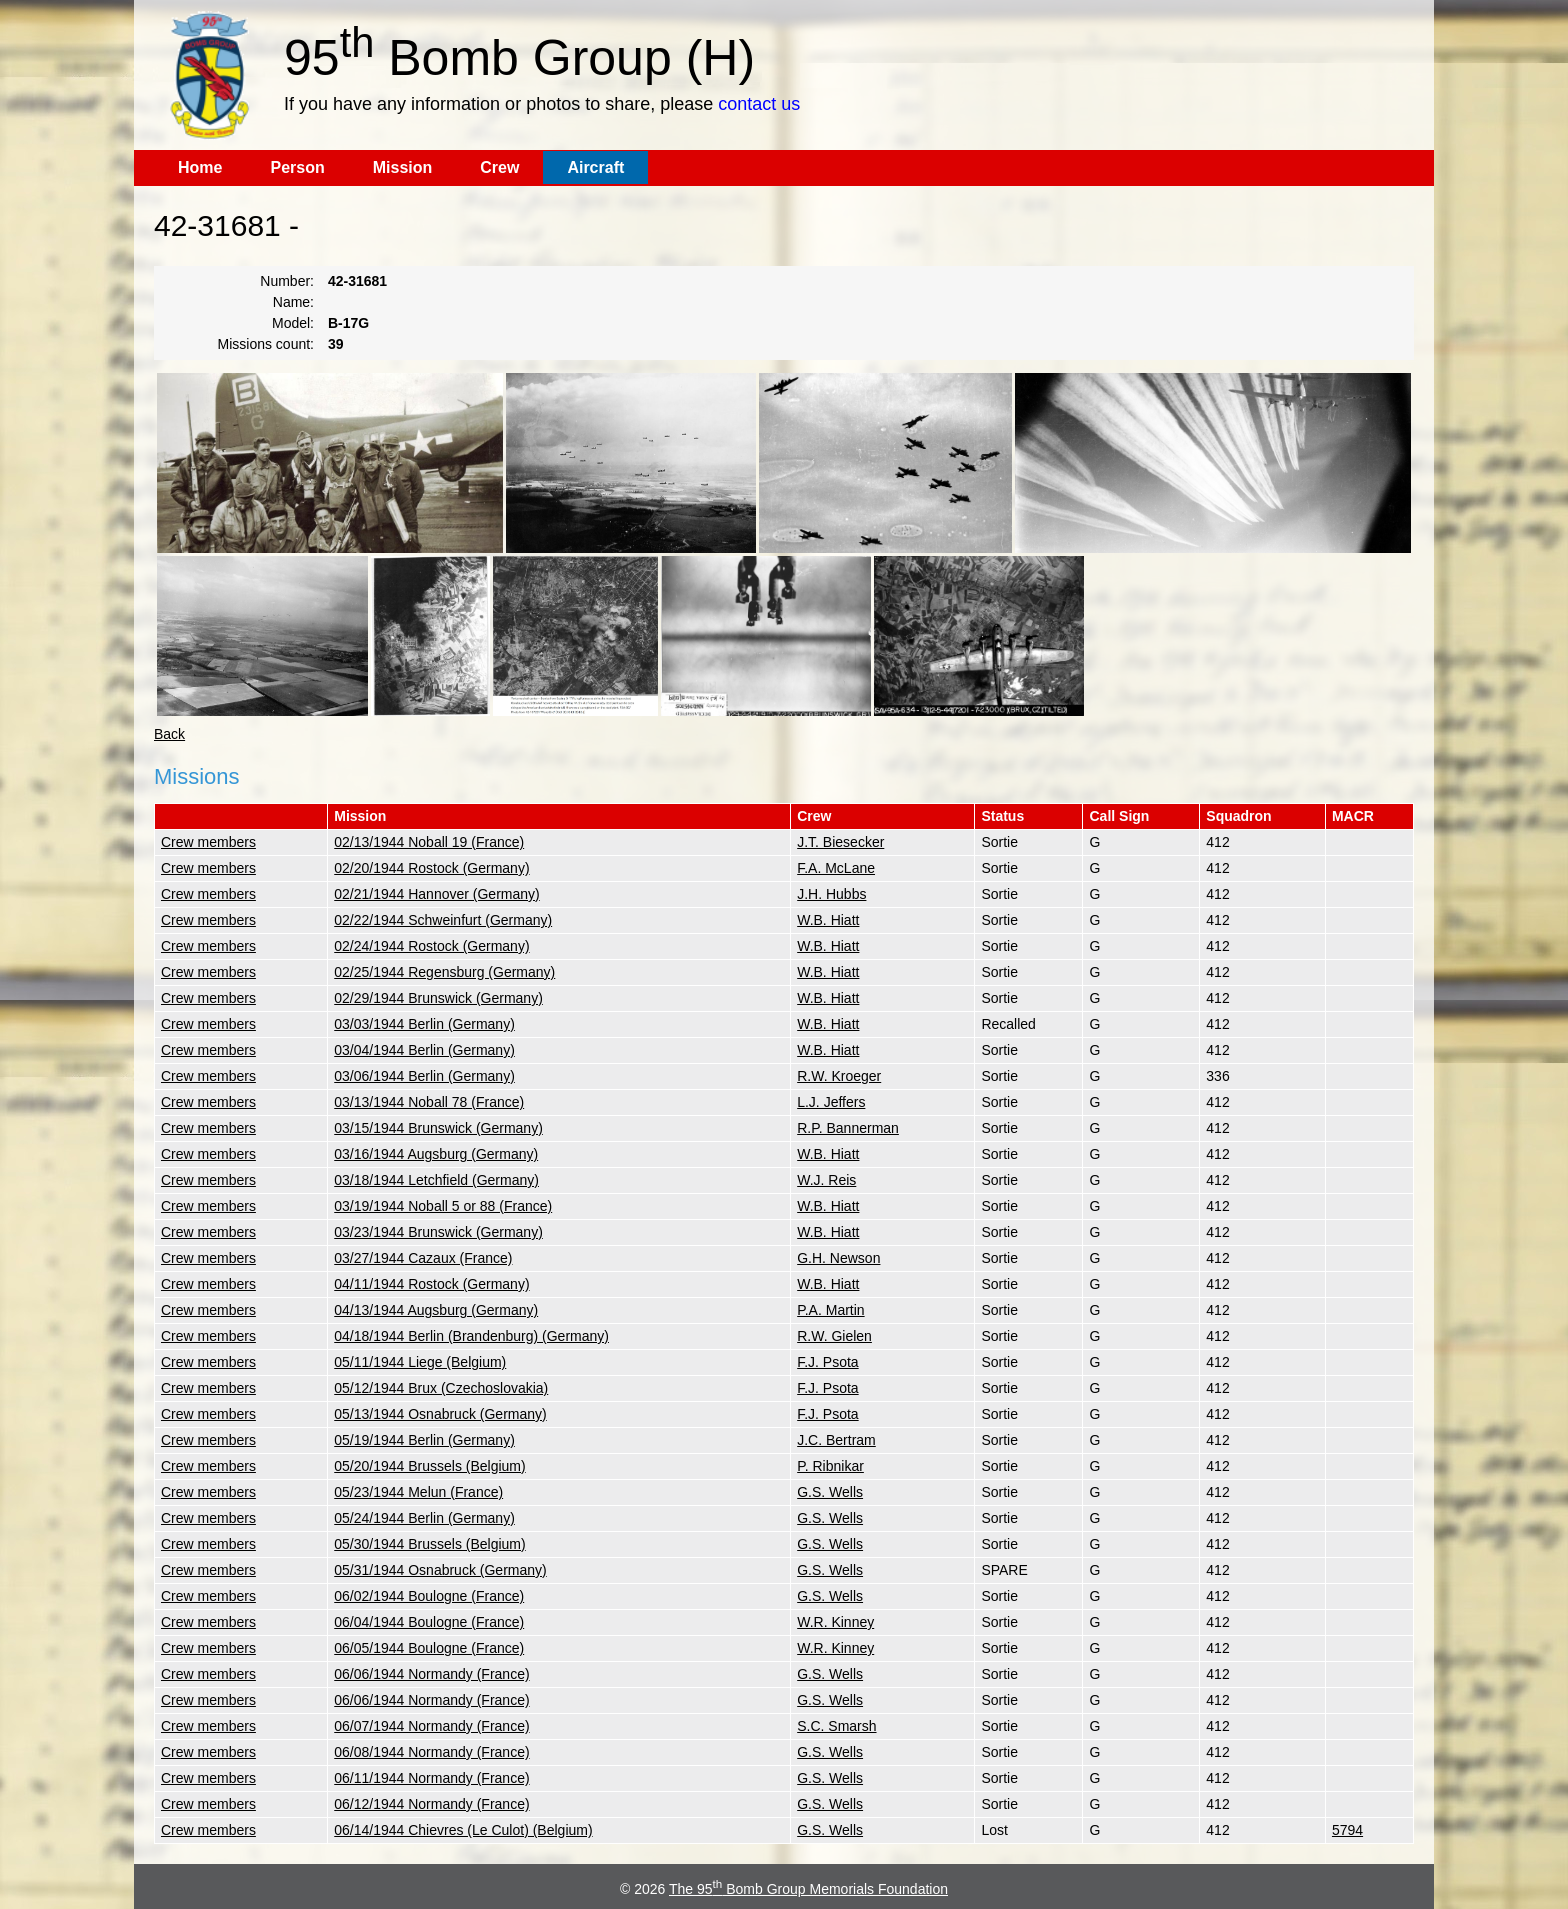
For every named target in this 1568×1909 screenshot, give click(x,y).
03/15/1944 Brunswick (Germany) (438, 1128)
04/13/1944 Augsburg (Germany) (436, 1310)
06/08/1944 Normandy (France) (431, 1752)
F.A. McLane (836, 868)
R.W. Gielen (834, 1336)
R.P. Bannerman (848, 1128)
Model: (293, 323)
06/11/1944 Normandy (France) (431, 1778)
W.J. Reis (826, 1180)
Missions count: (266, 344)
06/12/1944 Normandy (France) (431, 1804)
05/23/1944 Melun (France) (418, 1492)
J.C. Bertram (836, 1440)
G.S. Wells (830, 1492)
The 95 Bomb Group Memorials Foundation (808, 1889)
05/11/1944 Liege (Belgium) (420, 1362)
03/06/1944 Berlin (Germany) (424, 1076)
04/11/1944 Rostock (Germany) (431, 1284)
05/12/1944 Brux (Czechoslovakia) (441, 1388)
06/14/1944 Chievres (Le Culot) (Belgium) (463, 1830)
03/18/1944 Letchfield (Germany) (436, 1180)
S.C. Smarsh (836, 1726)
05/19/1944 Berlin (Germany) (424, 1440)
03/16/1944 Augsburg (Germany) (436, 1154)
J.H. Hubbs (831, 894)
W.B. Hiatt (828, 920)
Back (169, 734)
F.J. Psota (827, 1362)
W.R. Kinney (835, 1622)
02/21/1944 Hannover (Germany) (436, 894)
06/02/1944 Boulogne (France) (429, 1596)
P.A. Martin (830, 1310)
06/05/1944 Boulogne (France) (429, 1648)
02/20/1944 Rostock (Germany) (431, 868)
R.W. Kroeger (839, 1076)
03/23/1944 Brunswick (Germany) (438, 1232)
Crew (499, 167)
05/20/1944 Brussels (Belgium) (429, 1466)
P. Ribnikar (830, 1466)
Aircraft (595, 167)
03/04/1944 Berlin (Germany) (424, 1050)
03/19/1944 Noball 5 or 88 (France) (443, 1206)
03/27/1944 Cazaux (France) (423, 1258)
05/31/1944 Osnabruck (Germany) (440, 1570)
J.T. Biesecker (840, 842)
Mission (403, 167)
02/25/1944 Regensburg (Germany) (444, 972)
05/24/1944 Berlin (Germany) (424, 1518)
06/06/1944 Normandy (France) (431, 1674)
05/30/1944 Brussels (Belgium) (429, 1544)
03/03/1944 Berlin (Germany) (424, 1024)
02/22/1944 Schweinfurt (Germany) (443, 920)
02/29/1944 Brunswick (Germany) (438, 998)
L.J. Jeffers (831, 1102)
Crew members (208, 842)
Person (297, 167)
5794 (1347, 1830)
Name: (293, 302)
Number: (287, 281)
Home (200, 167)
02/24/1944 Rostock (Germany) (431, 946)
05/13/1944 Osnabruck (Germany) (440, 1414)
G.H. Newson (838, 1258)
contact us (759, 104)
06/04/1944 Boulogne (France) (429, 1622)
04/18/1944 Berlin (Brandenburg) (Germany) (471, 1336)
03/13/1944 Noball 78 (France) (429, 1102)
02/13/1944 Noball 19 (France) (429, 842)
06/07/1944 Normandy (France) (431, 1726)
